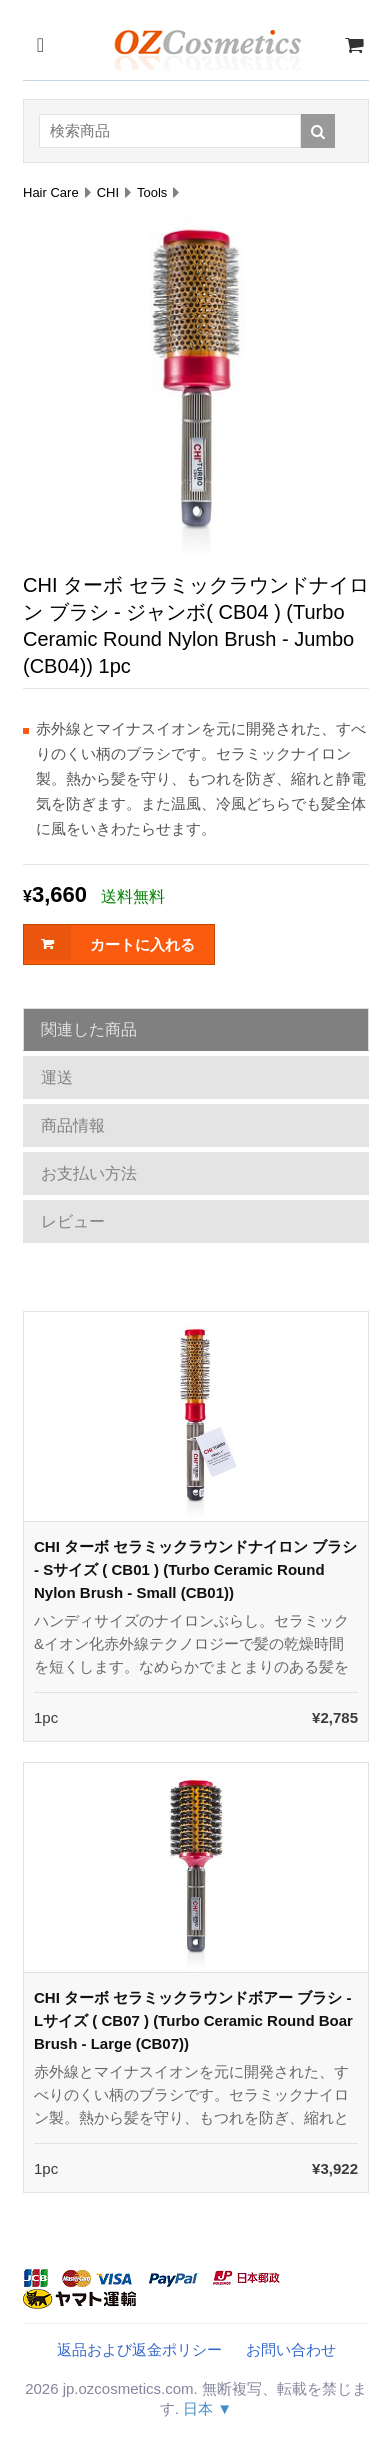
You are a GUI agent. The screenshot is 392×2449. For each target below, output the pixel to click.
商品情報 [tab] (73, 1125)
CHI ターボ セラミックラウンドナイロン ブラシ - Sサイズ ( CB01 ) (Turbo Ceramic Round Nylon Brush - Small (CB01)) (195, 1569)
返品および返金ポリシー (139, 2349)
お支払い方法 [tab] (89, 1173)
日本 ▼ (207, 2408)
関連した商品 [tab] (89, 1029)
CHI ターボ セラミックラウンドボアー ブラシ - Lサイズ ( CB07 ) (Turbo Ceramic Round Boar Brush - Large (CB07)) (193, 2020)
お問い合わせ (291, 2349)
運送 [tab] (57, 1077)
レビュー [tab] (73, 1221)
